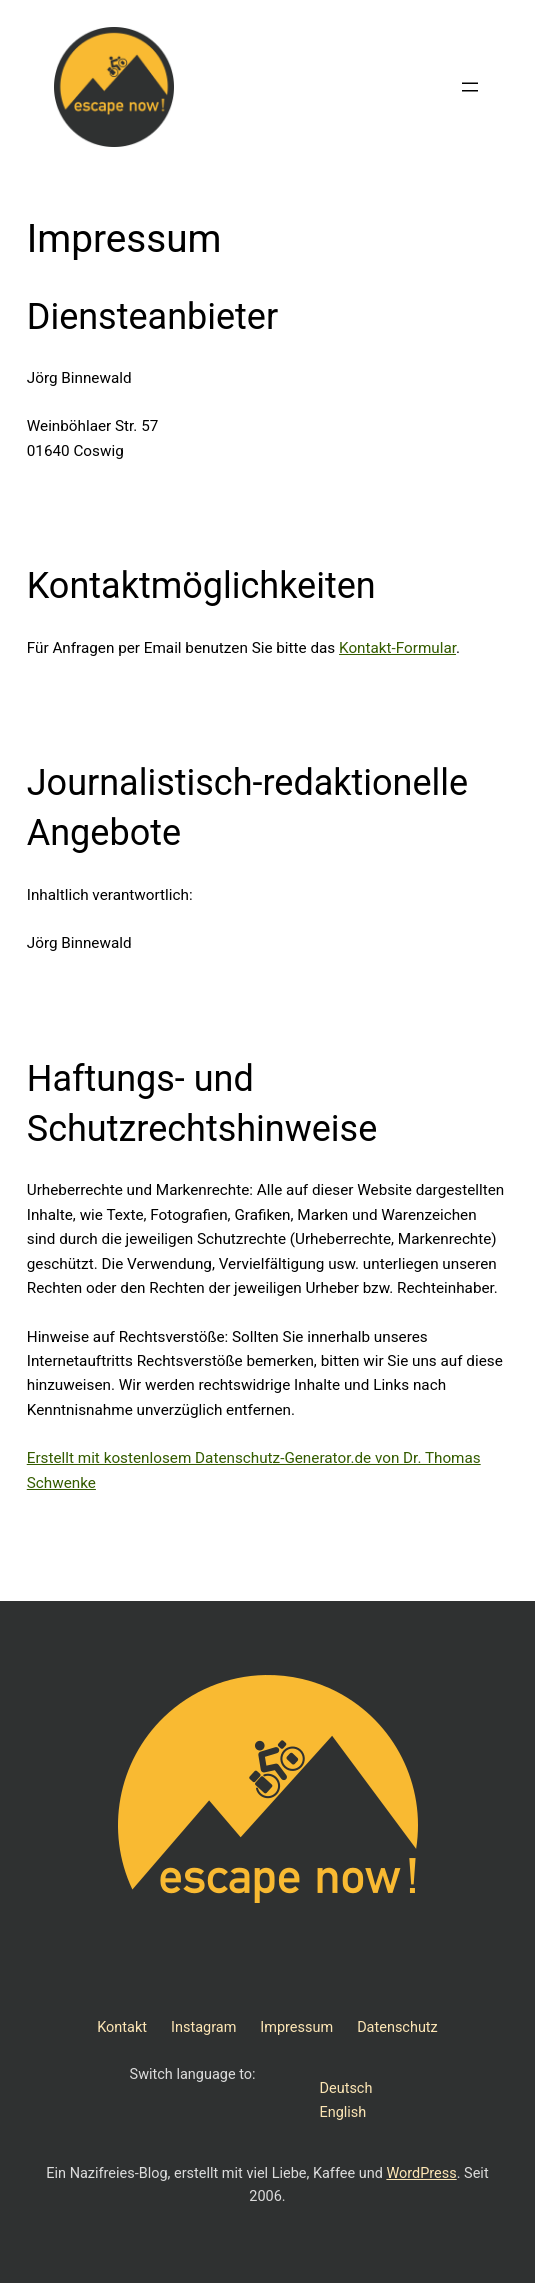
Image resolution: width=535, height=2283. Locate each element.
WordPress (421, 2173)
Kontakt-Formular (397, 648)
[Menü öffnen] (470, 87)
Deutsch (346, 2088)
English (343, 2112)
